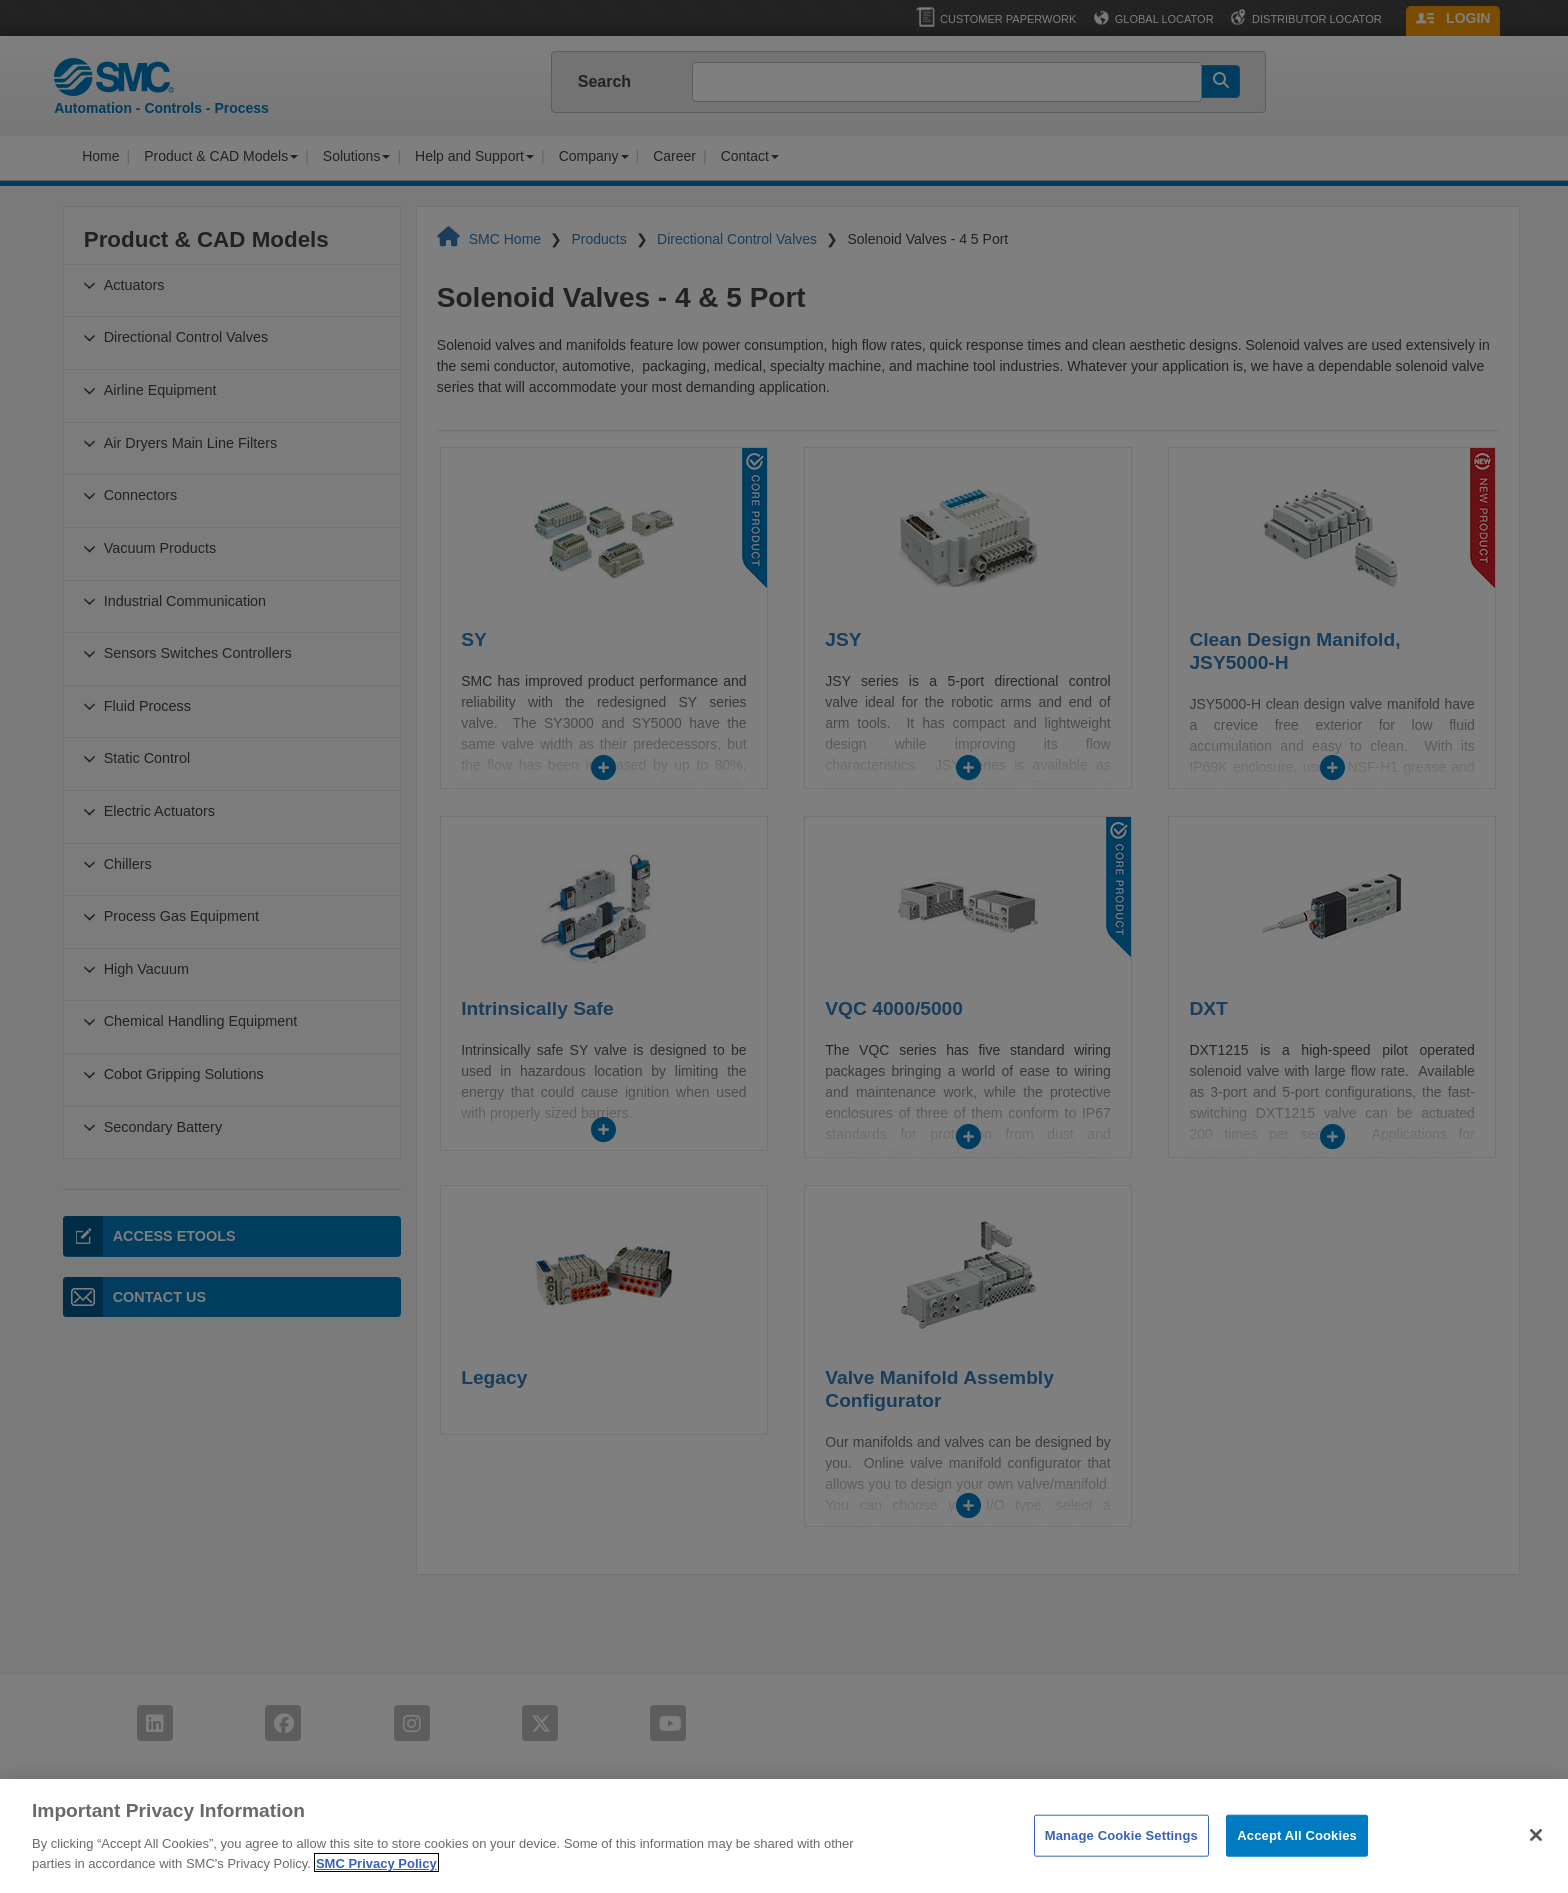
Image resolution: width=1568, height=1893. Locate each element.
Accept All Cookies (1297, 1853)
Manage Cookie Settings (1121, 1853)
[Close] (1536, 1854)
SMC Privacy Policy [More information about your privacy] (376, 1881)
